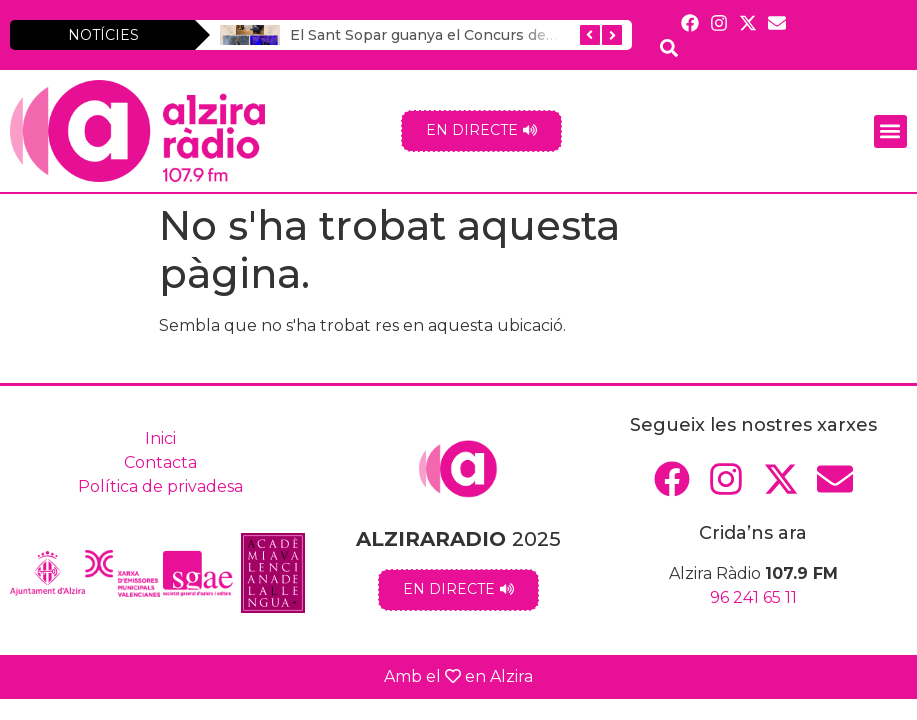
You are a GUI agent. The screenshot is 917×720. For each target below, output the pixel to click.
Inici (160, 438)
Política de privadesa (160, 486)
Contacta (160, 462)
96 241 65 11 (753, 597)
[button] (890, 131)
